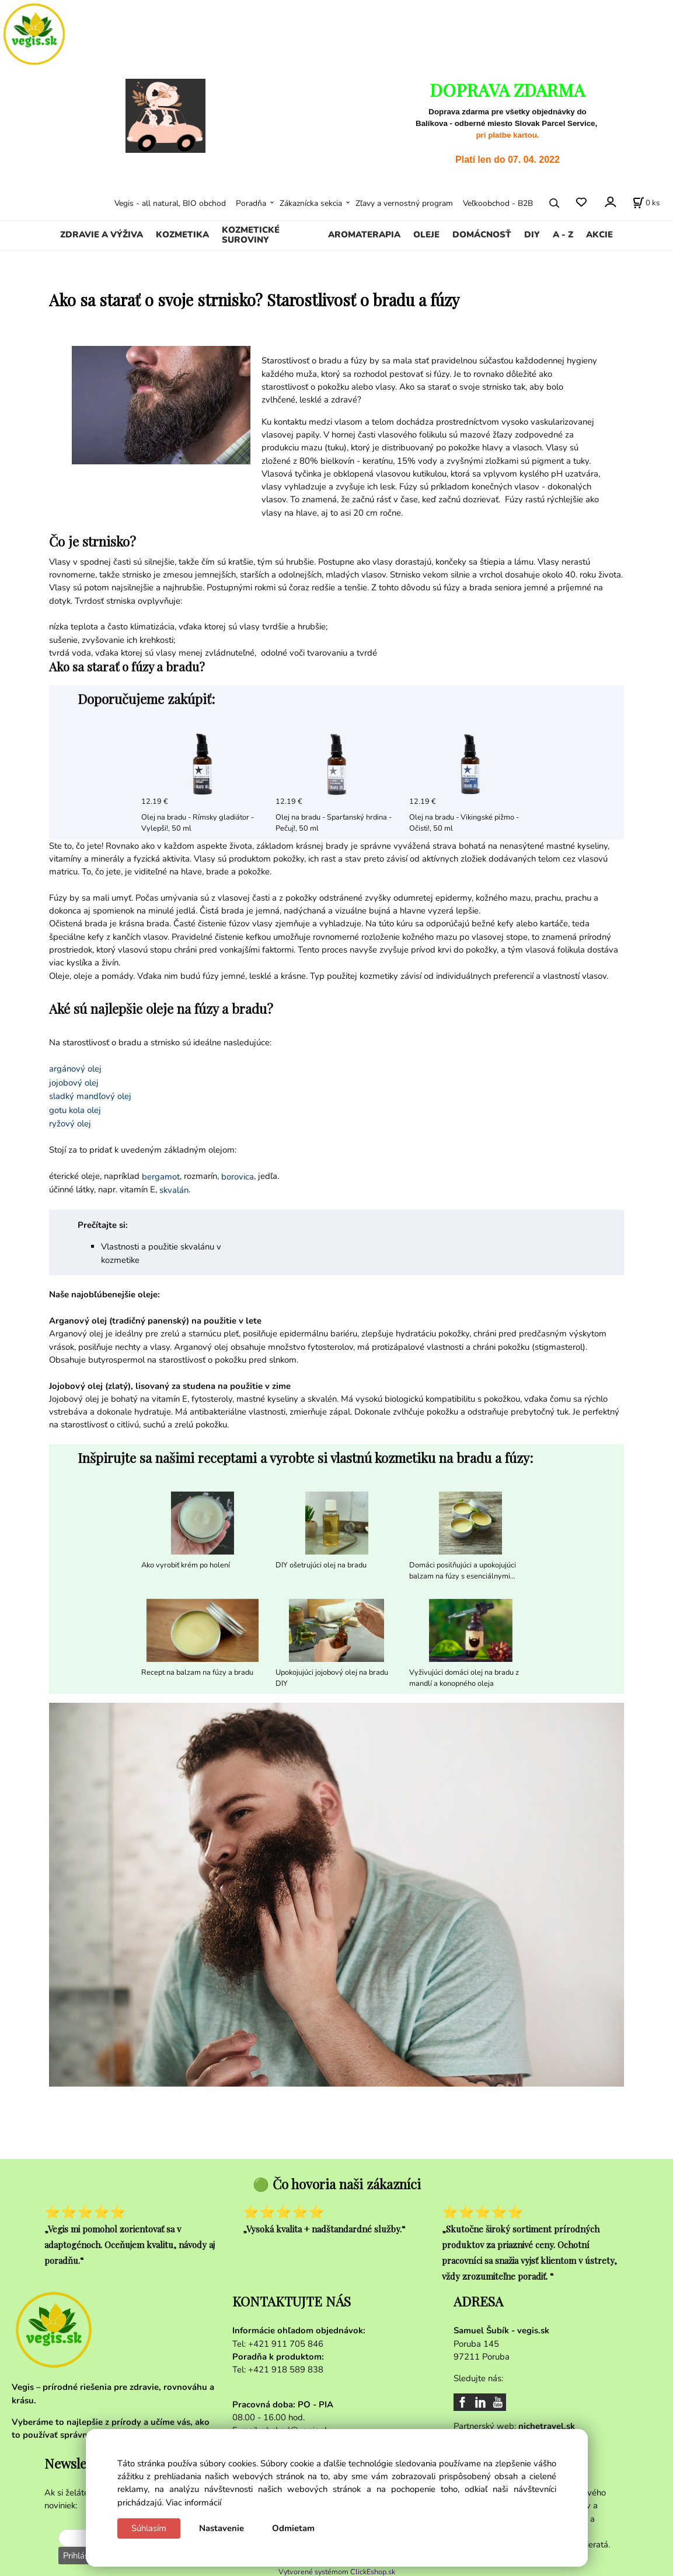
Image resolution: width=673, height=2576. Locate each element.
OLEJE (426, 234)
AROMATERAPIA (364, 234)
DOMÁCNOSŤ (481, 234)
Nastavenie (221, 2528)
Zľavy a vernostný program (404, 203)
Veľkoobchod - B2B (498, 203)
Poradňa (251, 203)
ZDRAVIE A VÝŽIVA (101, 234)
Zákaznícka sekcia (311, 203)
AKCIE (599, 234)
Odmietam (293, 2528)
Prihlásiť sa (82, 2555)
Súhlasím (148, 2528)
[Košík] (646, 203)
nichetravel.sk (546, 2426)
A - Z (563, 234)
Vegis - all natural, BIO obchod (170, 203)
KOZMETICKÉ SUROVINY (251, 235)
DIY (532, 234)
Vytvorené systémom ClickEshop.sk (336, 2570)
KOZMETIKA (182, 234)
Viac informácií (193, 2502)
